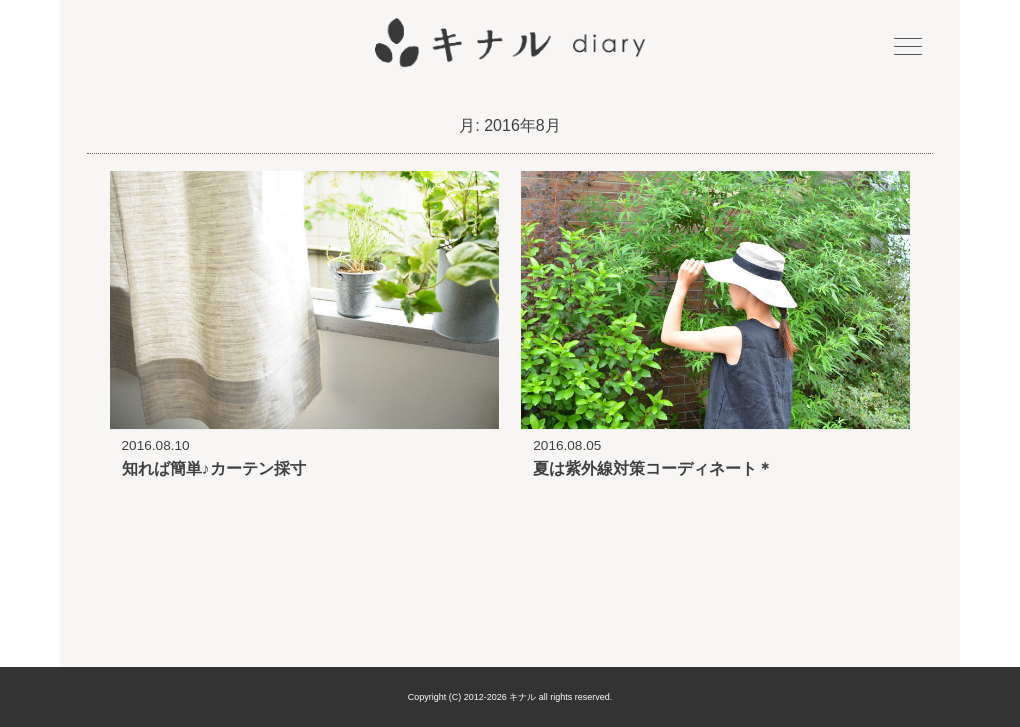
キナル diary (510, 43)
